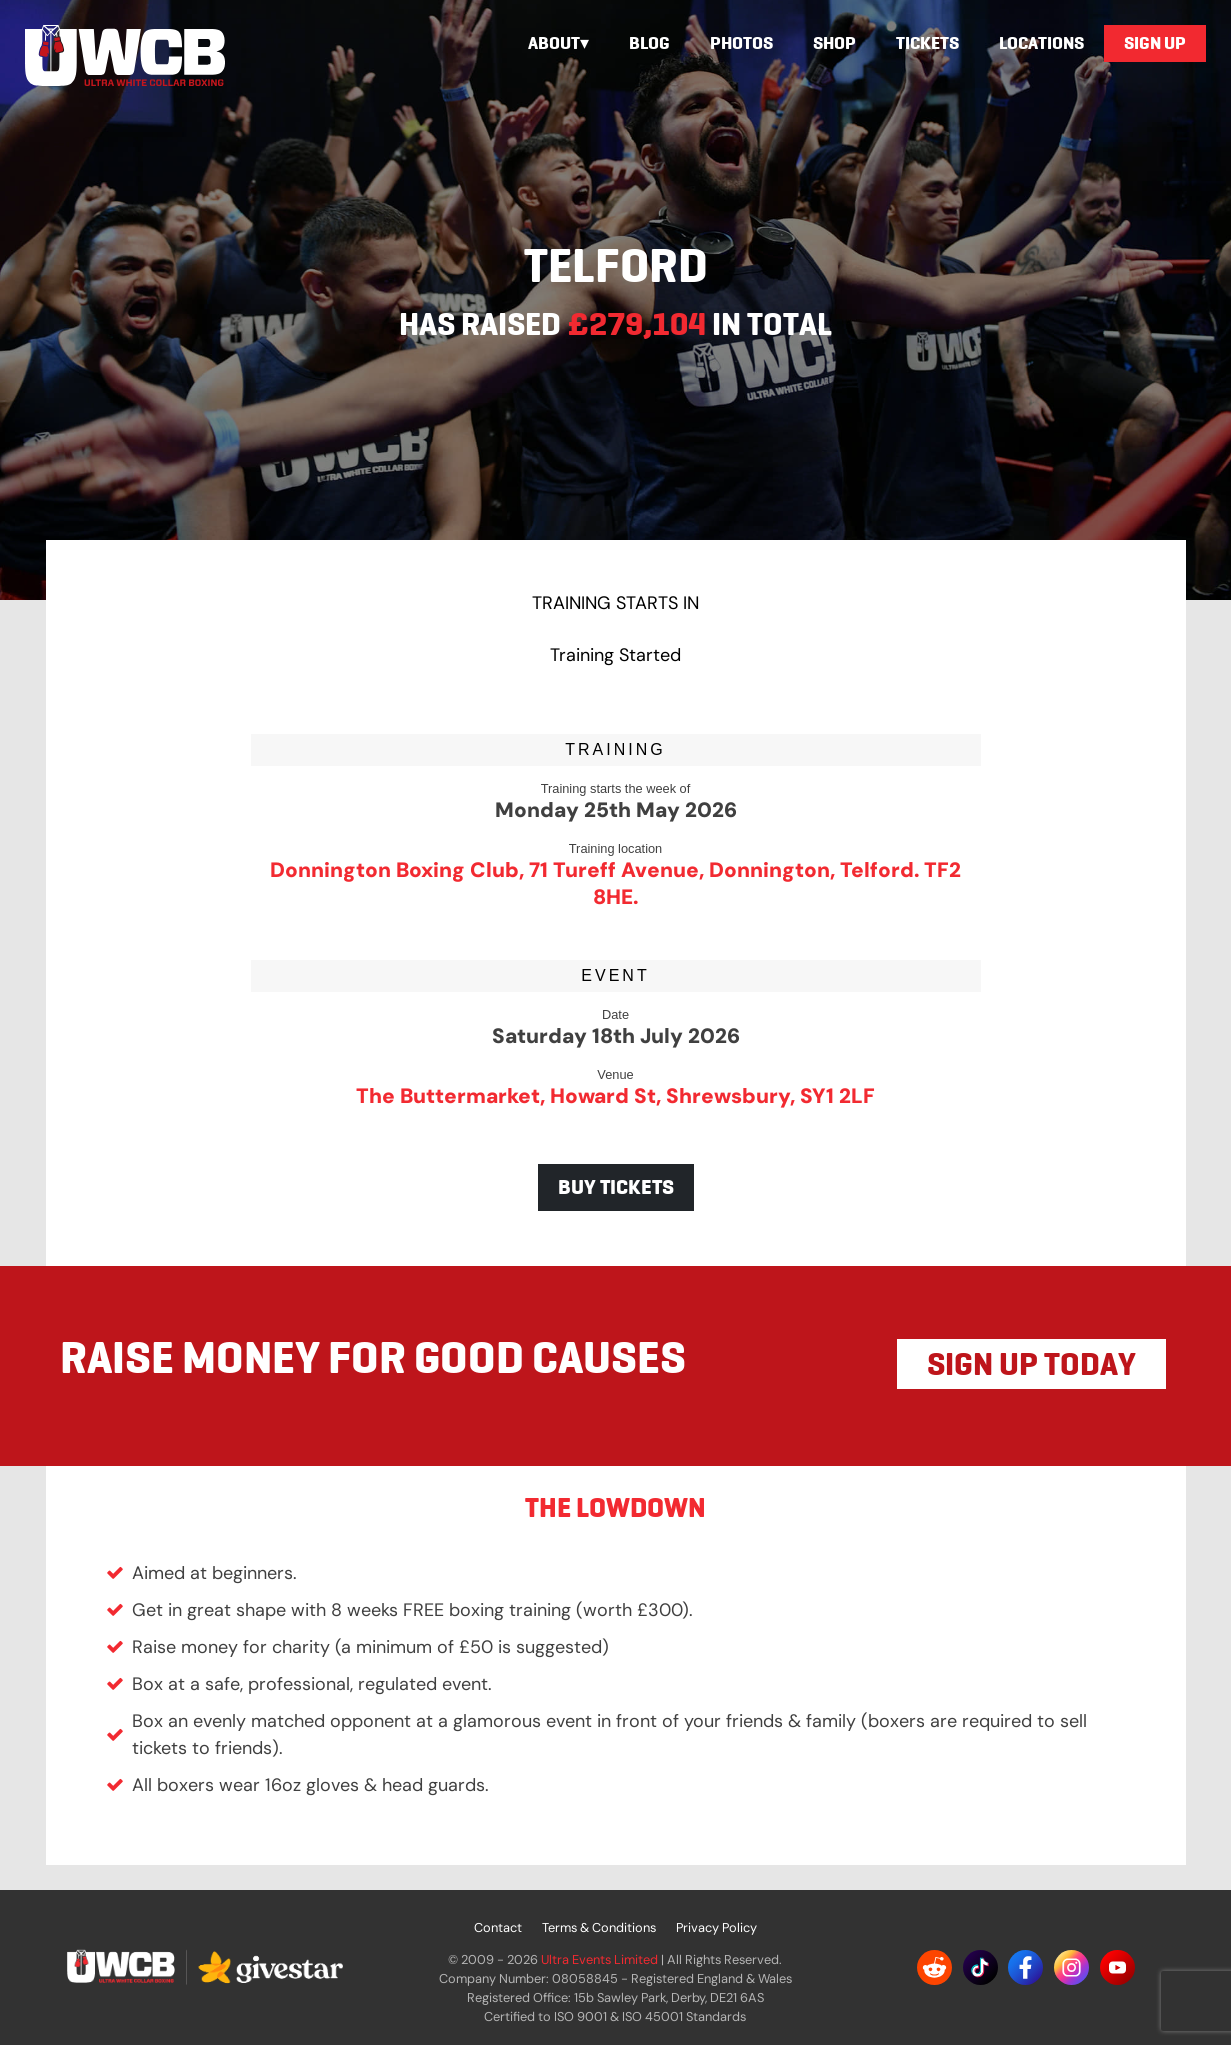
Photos (741, 43)
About (554, 43)
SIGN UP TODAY (1031, 1364)
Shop (834, 43)
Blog (649, 43)
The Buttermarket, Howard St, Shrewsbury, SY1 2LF (615, 1095)
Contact (498, 1927)
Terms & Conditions (599, 1927)
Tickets (927, 43)
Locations (1041, 43)
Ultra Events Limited (599, 1959)
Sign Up (1155, 43)
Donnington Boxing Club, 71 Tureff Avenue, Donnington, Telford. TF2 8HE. (615, 883)
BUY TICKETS (616, 1187)
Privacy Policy (716, 1927)
